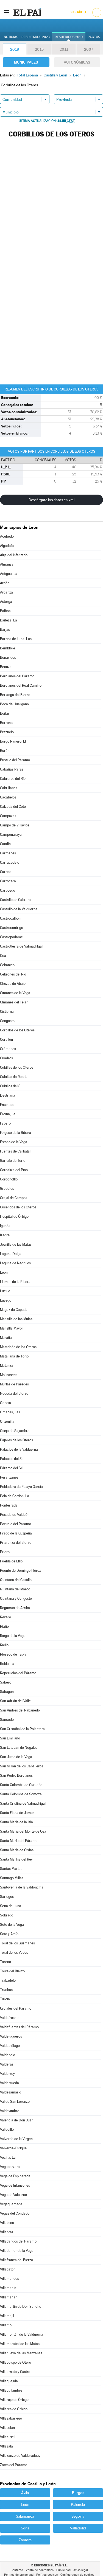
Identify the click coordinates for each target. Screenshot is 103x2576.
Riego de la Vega (13, 1636)
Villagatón (7, 2269)
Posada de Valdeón (14, 1515)
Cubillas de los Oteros (16, 1067)
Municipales (26, 62)
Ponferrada (9, 1505)
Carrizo (5, 872)
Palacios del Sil (11, 1459)
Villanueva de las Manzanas (21, 2353)
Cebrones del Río (13, 974)
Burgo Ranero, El (13, 741)
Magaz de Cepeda (13, 1310)
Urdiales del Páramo (15, 2008)
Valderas (6, 2064)
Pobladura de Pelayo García (21, 1487)
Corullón (6, 1039)
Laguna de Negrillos (15, 1263)
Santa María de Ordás (17, 1850)
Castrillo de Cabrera (15, 900)
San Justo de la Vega (16, 1757)
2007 (88, 49)
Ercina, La (7, 1114)
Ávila (25, 2493)
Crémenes (8, 1049)
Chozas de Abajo (13, 984)
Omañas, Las (10, 1412)
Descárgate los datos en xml (51, 500)
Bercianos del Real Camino (20, 685)
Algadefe (7, 546)
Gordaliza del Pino (14, 1170)
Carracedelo (9, 862)
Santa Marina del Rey (16, 1859)
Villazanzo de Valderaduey (20, 2456)
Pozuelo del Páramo (15, 1524)
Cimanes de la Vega (15, 993)
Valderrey (7, 2074)
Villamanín (8, 2288)
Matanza (6, 1365)
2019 (14, 49)
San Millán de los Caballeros (21, 1766)
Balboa (5, 611)
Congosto (7, 1021)
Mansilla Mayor (11, 1328)
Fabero (5, 1123)
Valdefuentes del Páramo (19, 2027)
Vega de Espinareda (15, 2176)
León (4, 1272)
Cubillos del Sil (11, 1086)
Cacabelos (8, 797)
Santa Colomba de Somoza (21, 1794)
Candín (5, 844)
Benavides (8, 657)
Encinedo (7, 1105)
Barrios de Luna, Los (16, 639)
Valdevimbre (9, 2111)
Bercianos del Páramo (17, 676)
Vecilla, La (8, 2157)
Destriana (7, 1095)
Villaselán (7, 2428)
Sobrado (6, 1915)
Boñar (4, 713)
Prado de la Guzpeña (16, 1533)
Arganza (6, 592)
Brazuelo (7, 732)
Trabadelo (8, 1980)
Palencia (78, 2504)
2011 (64, 49)
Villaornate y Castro (15, 2372)
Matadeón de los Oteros (18, 1347)
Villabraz (6, 2232)
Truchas (6, 1990)
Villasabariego (11, 2418)
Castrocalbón (10, 918)
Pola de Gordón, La (14, 1496)
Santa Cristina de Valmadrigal (23, 1803)
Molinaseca (9, 1375)
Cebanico (7, 965)
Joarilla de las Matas (16, 1244)
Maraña (6, 1338)
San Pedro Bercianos (16, 1775)
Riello (4, 1645)
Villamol (6, 2325)
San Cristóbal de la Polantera (22, 1729)
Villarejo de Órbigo (14, 2400)
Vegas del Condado (14, 2213)
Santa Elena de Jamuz (17, 1813)
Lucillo (5, 1291)
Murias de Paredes (14, 1384)
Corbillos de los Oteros (17, 1030)
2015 (39, 49)
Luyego (5, 1300)
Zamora (25, 2540)
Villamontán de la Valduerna (21, 2334)
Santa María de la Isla (16, 1822)
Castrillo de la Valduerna (18, 909)
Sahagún (7, 1692)
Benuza (6, 667)
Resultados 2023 (35, 37)
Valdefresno (9, 2018)
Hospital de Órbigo (14, 1216)
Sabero (5, 1682)
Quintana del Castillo (16, 1580)
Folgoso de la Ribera (15, 1133)
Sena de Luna (10, 1906)
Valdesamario (10, 2092)
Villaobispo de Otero (15, 2362)
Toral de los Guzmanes (17, 1943)
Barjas (5, 629)
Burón (4, 751)
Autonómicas (77, 62)
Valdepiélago (10, 2046)
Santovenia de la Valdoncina (21, 1887)
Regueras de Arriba (15, 1608)
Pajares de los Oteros (16, 1440)
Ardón (4, 583)
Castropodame (11, 937)
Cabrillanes (8, 788)
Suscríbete (78, 12)
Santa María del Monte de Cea (23, 1831)
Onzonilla (7, 1421)
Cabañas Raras (11, 769)
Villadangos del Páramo (18, 2241)
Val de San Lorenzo (15, 2101)
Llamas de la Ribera (15, 1282)
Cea (3, 956)
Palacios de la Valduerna (19, 1449)
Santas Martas (11, 1869)
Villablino (7, 2223)
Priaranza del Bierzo (15, 1543)
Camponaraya (11, 834)
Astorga (6, 602)
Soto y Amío (9, 1934)
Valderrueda (9, 2083)
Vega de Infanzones (15, 2185)
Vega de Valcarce (13, 2195)
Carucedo (7, 890)
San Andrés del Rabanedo (20, 1710)
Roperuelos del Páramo (18, 1673)
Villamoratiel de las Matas (20, 2344)
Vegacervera (10, 2167)
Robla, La (7, 1664)
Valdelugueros (11, 2036)
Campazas (8, 816)
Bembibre (7, 648)
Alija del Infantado (13, 555)
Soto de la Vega (12, 1924)
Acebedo (7, 536)
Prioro (5, 1552)
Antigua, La (8, 574)
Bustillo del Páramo (15, 760)
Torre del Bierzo (12, 1971)
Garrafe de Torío (12, 1161)
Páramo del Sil (11, 1468)
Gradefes (7, 1188)
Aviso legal (80, 2570)
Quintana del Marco (15, 1589)
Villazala (6, 2446)
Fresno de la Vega (13, 1142)
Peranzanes (9, 1477)
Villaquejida (9, 2381)
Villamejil (7, 2316)
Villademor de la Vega (17, 2251)
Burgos (78, 2493)
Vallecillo (7, 2129)
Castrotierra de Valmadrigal (21, 946)
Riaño (4, 1626)
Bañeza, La (8, 620)
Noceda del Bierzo (14, 1393)
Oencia (5, 1403)
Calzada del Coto (13, 807)
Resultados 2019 (69, 37)
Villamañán (8, 2297)
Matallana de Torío (14, 1356)
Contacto (17, 2570)
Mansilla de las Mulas (16, 1319)
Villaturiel (7, 2437)
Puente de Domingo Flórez (20, 1570)
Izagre (5, 1235)
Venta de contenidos (40, 2570)
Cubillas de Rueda (13, 1077)
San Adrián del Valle (15, 1701)
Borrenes (7, 723)
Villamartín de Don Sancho (20, 2306)
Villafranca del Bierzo (16, 2260)
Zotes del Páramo (13, 2465)
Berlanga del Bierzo (15, 695)
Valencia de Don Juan (17, 2120)
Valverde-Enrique (13, 2148)
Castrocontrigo (11, 928)
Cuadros (6, 1058)
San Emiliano (10, 1738)
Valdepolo (7, 2055)
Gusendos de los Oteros (18, 1207)
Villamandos (9, 2279)
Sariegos (7, 1897)
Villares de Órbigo (13, 2409)
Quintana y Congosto (16, 1598)
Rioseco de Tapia (13, 1654)
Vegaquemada (11, 2204)
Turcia (5, 1999)
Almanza (6, 564)
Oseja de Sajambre (14, 1431)
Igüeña (5, 1226)
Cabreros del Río (13, 779)
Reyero (5, 1617)
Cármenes (8, 853)
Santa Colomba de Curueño (21, 1785)
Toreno (5, 1962)
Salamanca (25, 2516)
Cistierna (7, 1011)
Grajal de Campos (13, 1198)
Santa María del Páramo (18, 1841)
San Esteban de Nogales (18, 1747)
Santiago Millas (11, 1878)
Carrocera (8, 881)
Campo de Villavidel (15, 825)
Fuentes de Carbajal (15, 1151)
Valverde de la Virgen (16, 2139)
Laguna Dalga (10, 1254)
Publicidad (63, 2570)
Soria (25, 2528)
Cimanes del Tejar (14, 1002)
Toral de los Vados (14, 1952)
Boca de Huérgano (14, 704)
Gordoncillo (9, 1179)
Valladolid (78, 2528)
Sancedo (7, 1720)
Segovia (77, 2516)
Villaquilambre (11, 2390)
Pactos (94, 37)
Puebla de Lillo (11, 1561)
